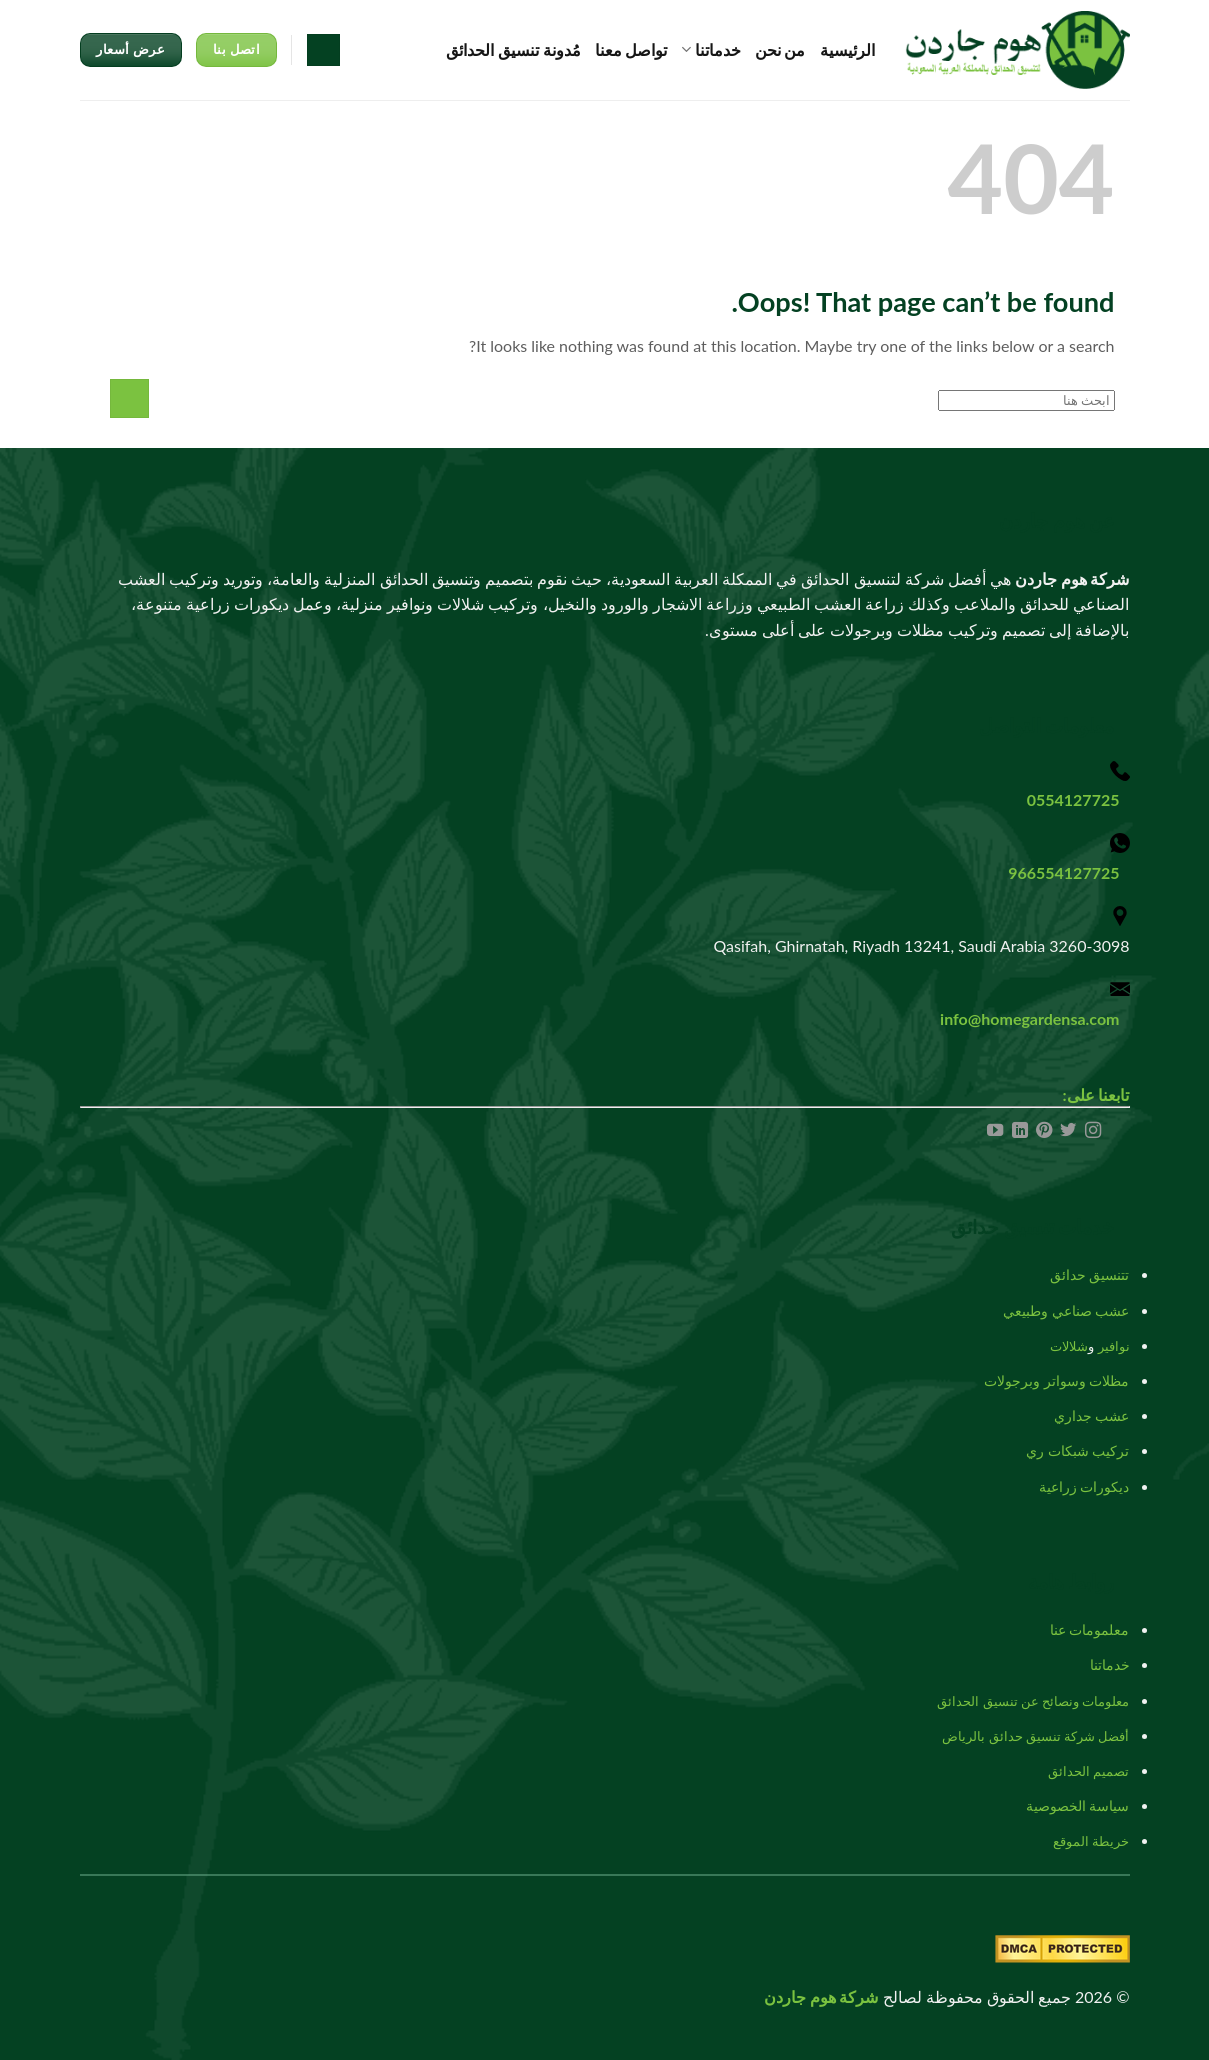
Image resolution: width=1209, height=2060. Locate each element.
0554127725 (1073, 799)
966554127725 (1063, 872)
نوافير (1114, 1346)
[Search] (323, 50)
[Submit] (129, 398)
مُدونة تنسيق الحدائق (513, 49)
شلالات (1069, 1346)
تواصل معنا (631, 49)
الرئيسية (847, 49)
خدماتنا (710, 50)
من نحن (780, 49)
